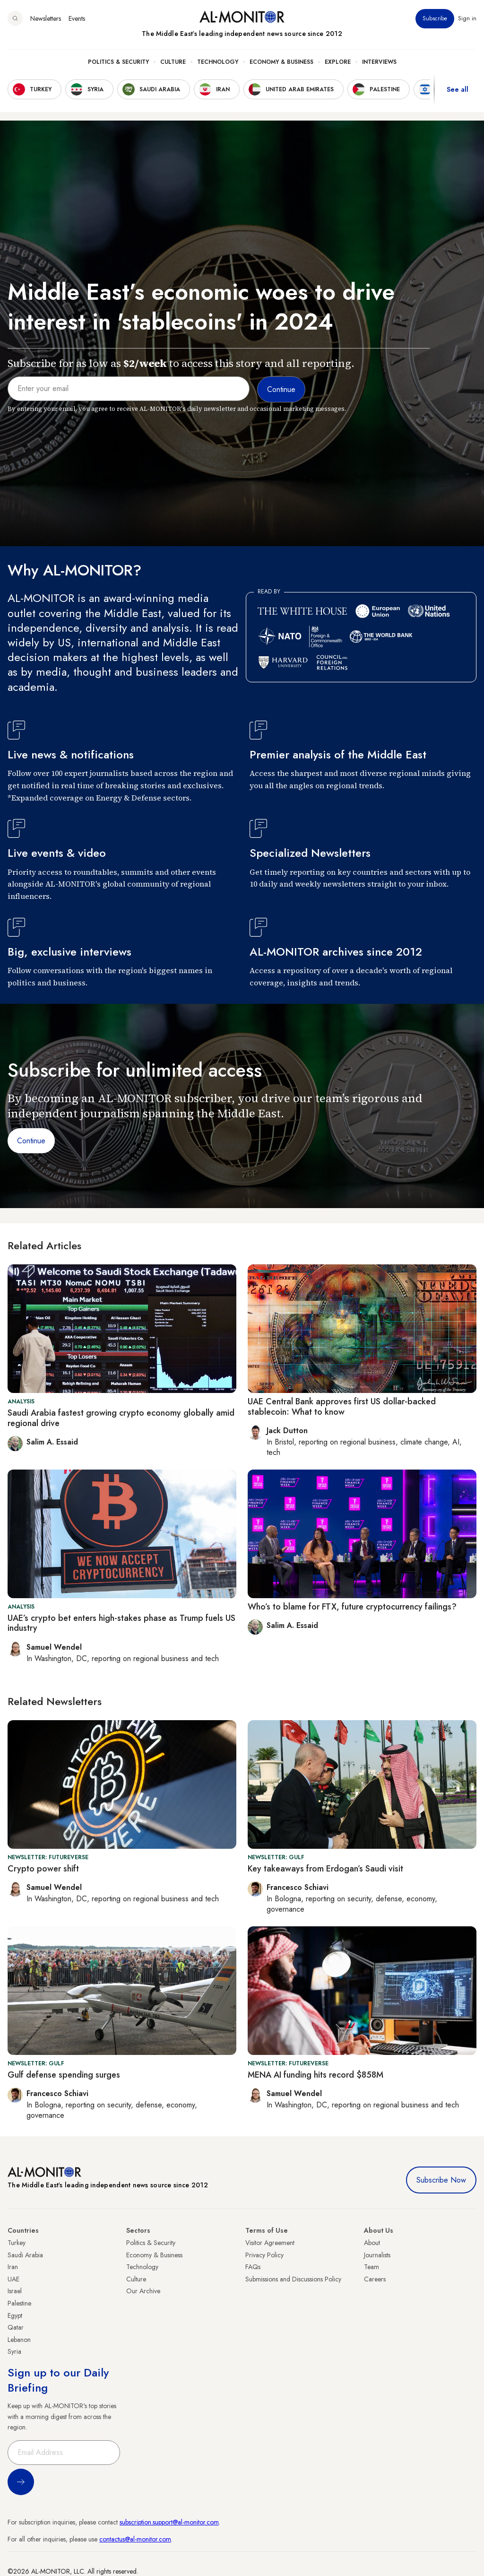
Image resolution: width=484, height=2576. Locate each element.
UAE (13, 2279)
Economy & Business (281, 62)
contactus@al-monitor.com (135, 2539)
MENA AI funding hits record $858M (315, 2075)
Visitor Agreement (269, 2242)
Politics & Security (118, 62)
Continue (31, 1140)
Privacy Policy (264, 2255)
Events (77, 18)
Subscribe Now (441, 2180)
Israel (15, 2291)
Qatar (16, 2327)
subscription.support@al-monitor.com (169, 2522)
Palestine (19, 2303)
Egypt (15, 2315)
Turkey (17, 2242)
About (372, 2242)
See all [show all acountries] (457, 89)
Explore (338, 62)
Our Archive (143, 2291)
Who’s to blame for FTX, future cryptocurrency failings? (352, 1607)
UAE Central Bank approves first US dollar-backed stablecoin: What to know (342, 1406)
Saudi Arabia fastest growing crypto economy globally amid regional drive (121, 1418)
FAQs (252, 2266)
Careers (375, 2279)
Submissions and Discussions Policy (293, 2279)
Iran (13, 2266)
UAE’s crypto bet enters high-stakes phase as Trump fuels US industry (121, 1623)
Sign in (467, 18)
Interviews (379, 62)
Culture (173, 62)
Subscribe (435, 18)
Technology (217, 62)
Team (371, 2266)
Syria (14, 2351)
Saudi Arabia (25, 2255)
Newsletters (45, 18)
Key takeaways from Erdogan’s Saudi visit (325, 1868)
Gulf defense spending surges (64, 2075)
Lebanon (19, 2339)
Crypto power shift (43, 1868)
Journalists (377, 2255)
